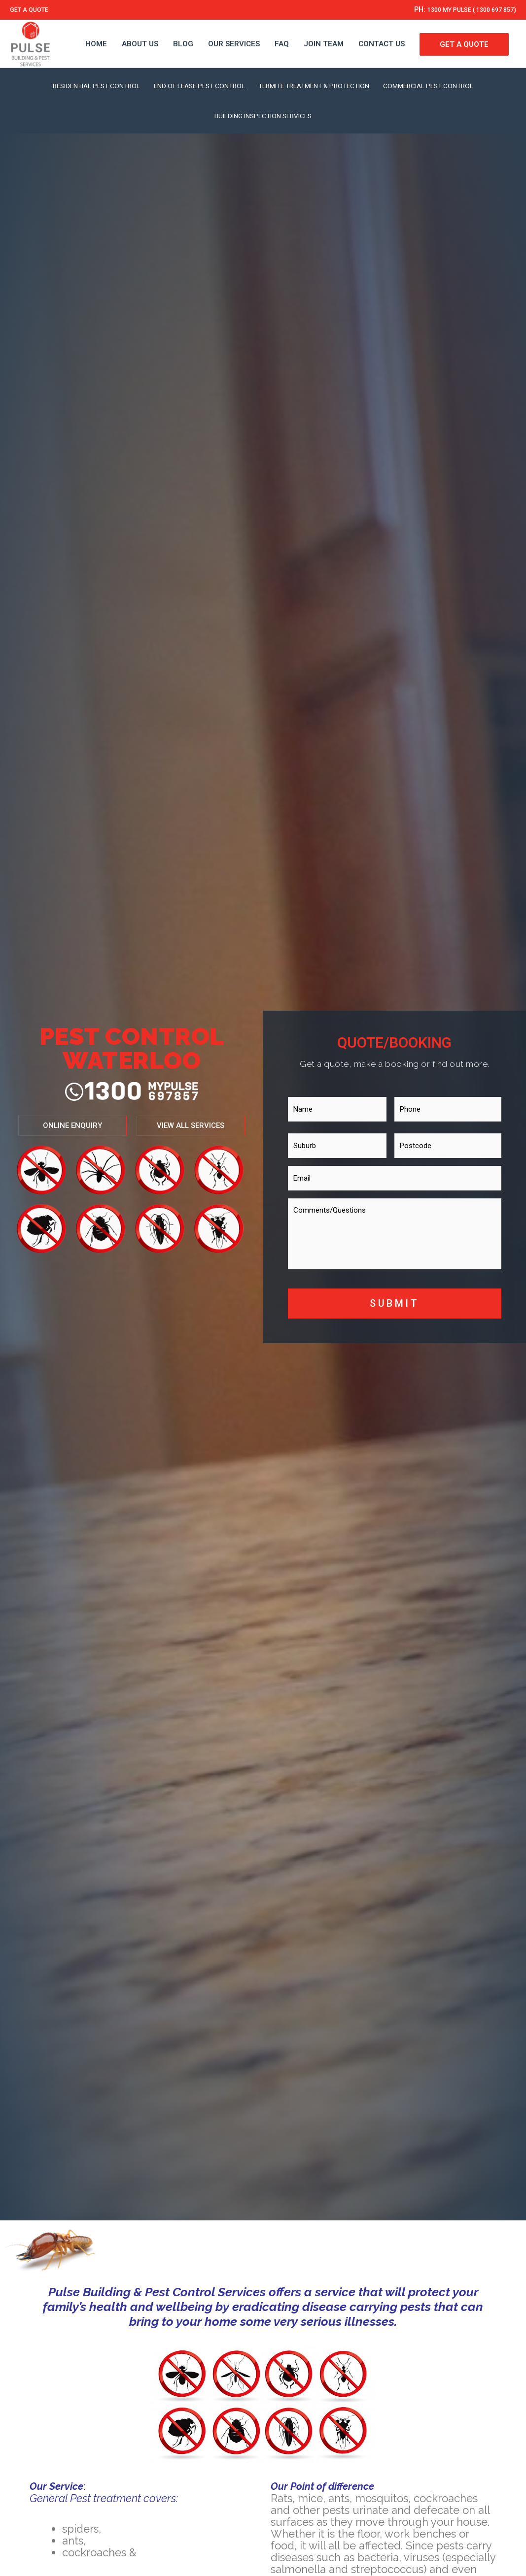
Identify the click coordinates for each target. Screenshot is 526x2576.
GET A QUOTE (33, 9)
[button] (210, 1119)
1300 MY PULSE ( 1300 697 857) (460, 9)
